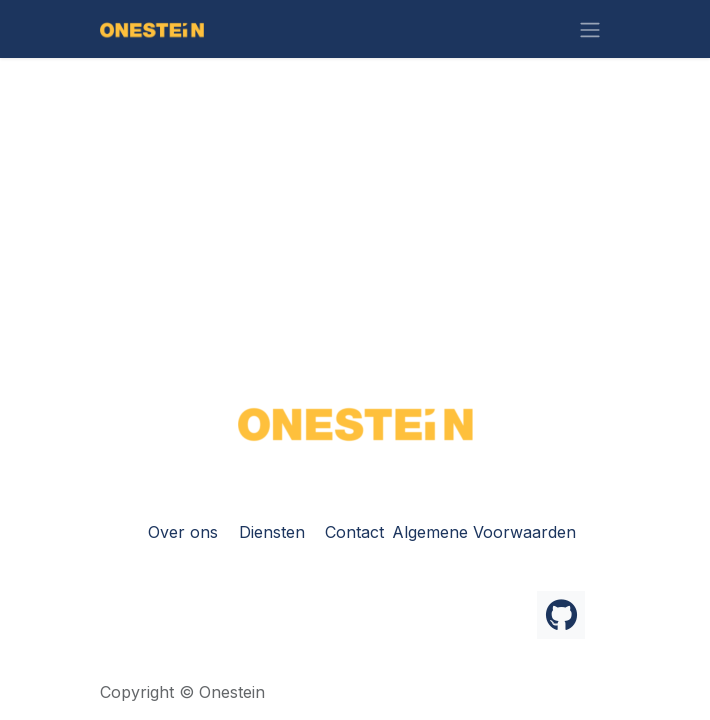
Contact (354, 532)
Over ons (183, 532)
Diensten (272, 532)
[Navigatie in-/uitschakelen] (590, 29)
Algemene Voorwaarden (484, 532)
